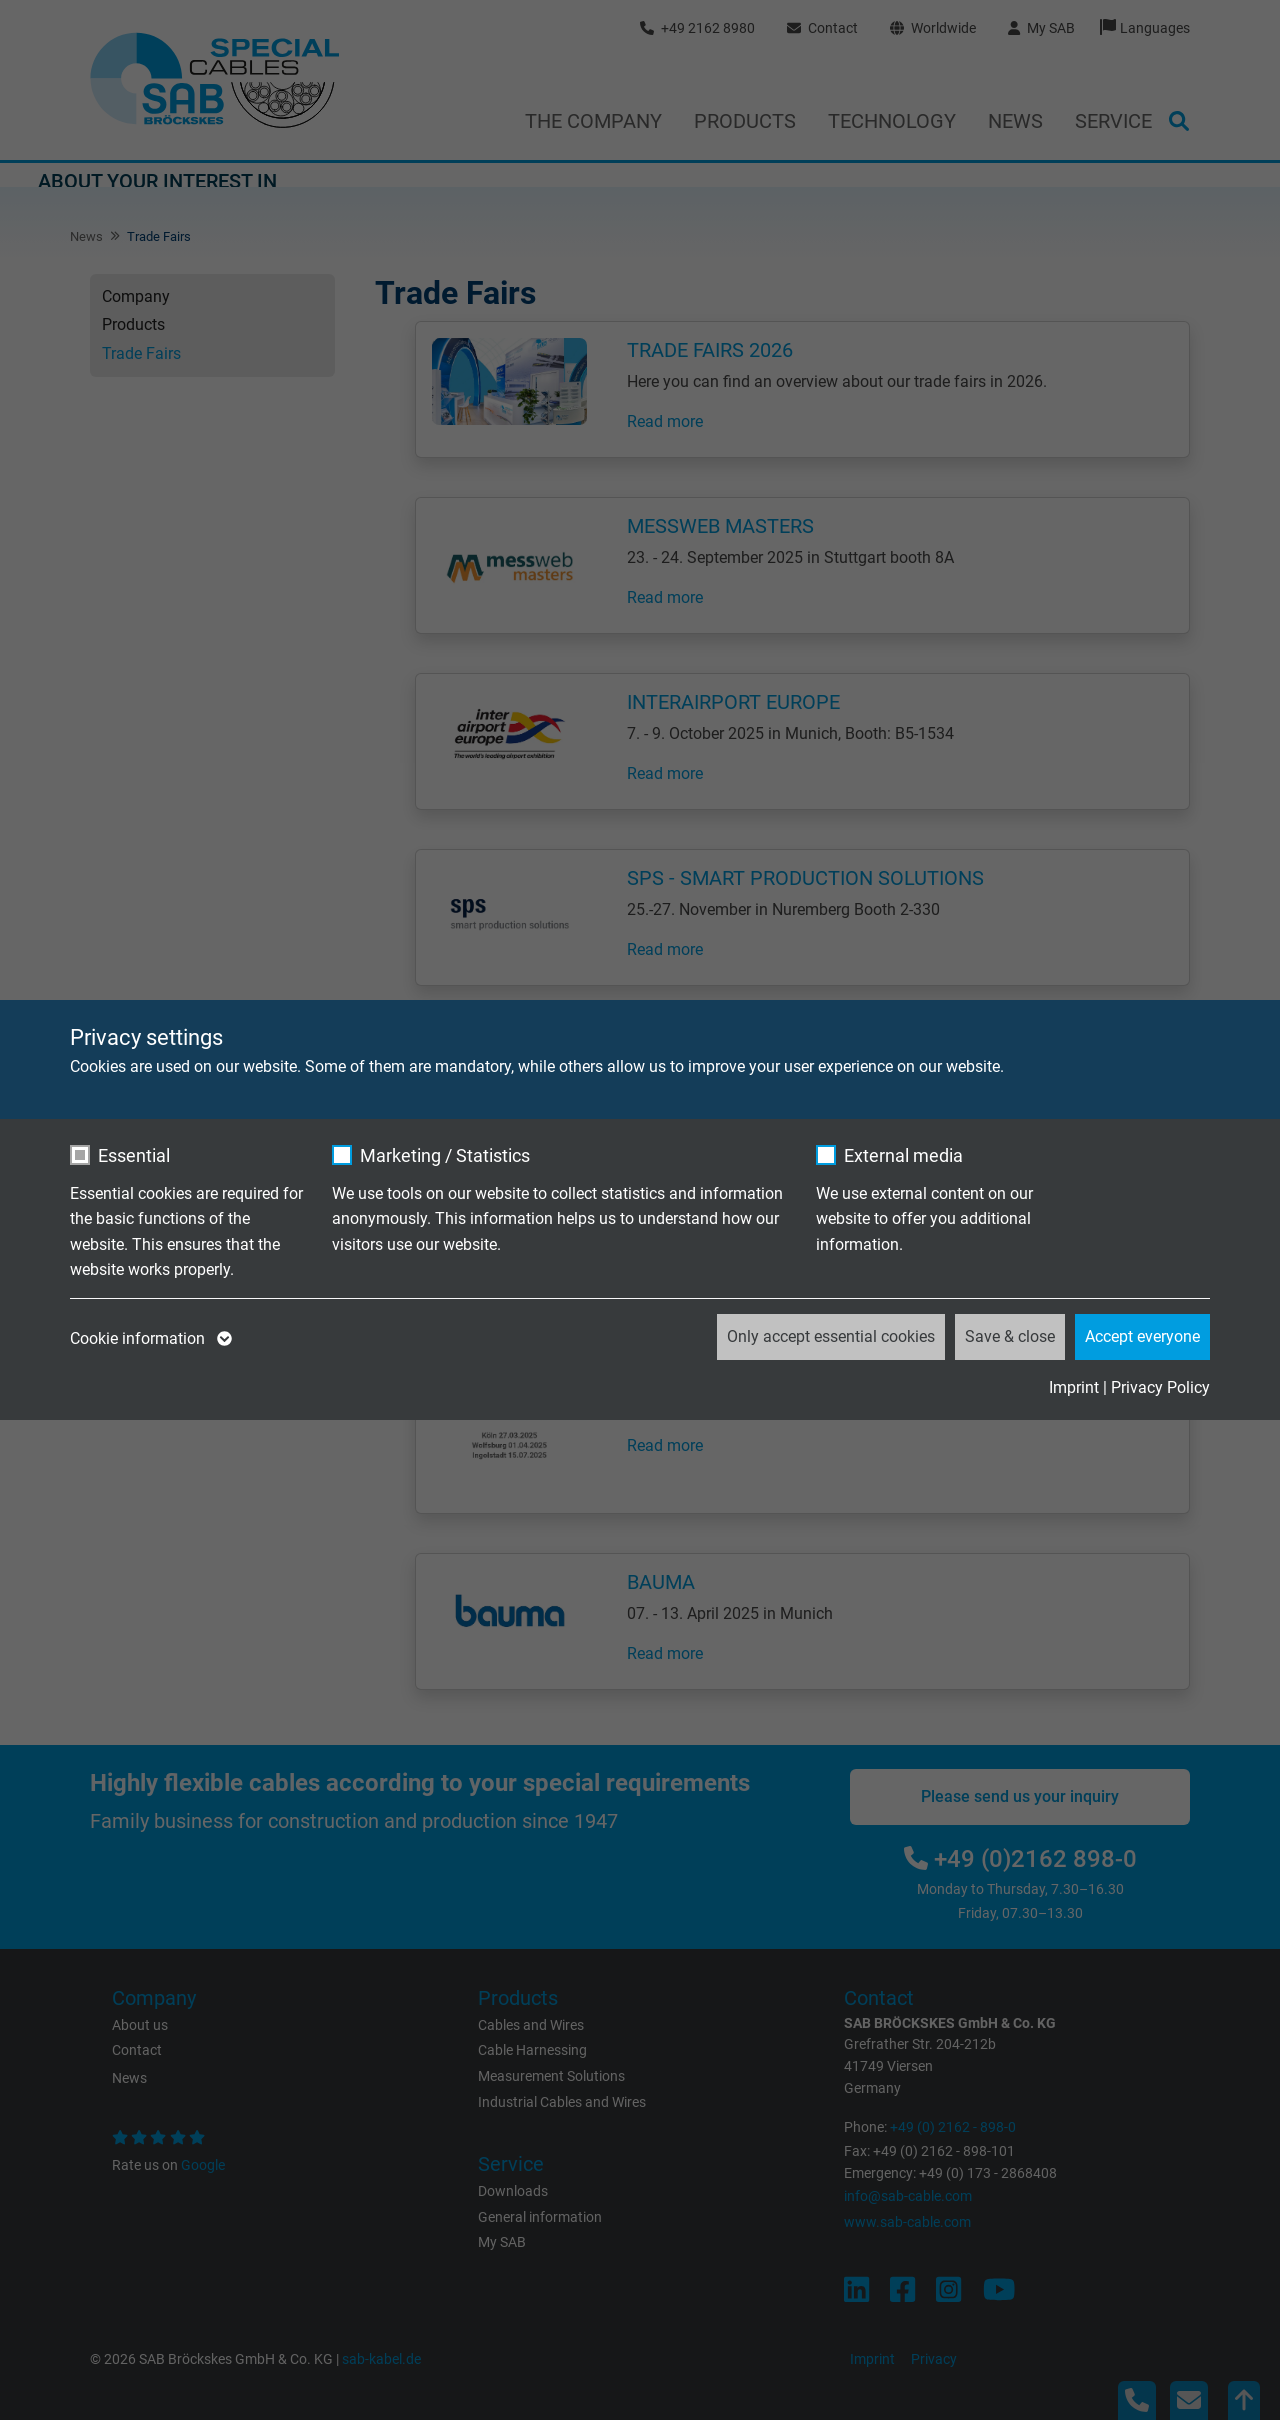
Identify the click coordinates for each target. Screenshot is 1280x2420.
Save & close (1010, 1336)
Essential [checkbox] (134, 1155)
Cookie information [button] (149, 1339)
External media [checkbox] (903, 1155)
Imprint (1074, 1387)
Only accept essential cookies (831, 1336)
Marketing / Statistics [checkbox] (445, 1155)
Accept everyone (1142, 1336)
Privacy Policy (1160, 1387)
